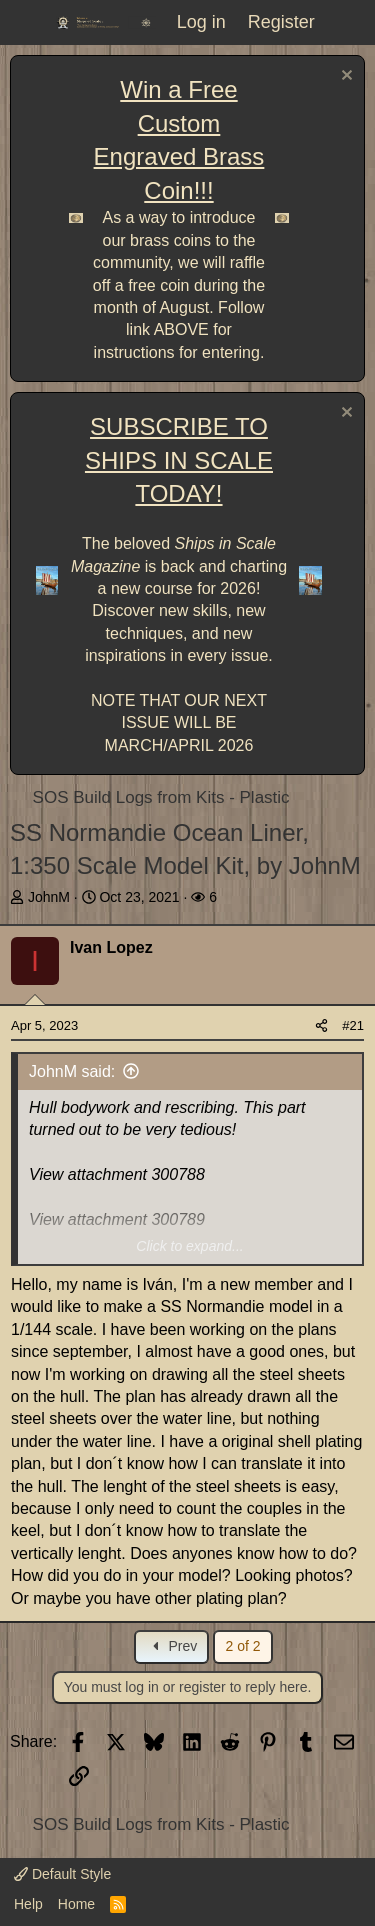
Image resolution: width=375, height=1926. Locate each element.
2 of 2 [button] (242, 1646)
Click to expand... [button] (189, 1246)
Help (28, 1904)
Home (76, 1904)
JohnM (49, 897)
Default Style (62, 1874)
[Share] (321, 1026)
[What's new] (348, 22)
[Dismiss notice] (344, 77)
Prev (172, 1646)
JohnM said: (72, 1071)
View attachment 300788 (117, 1174)
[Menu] (27, 23)
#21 (353, 1025)
